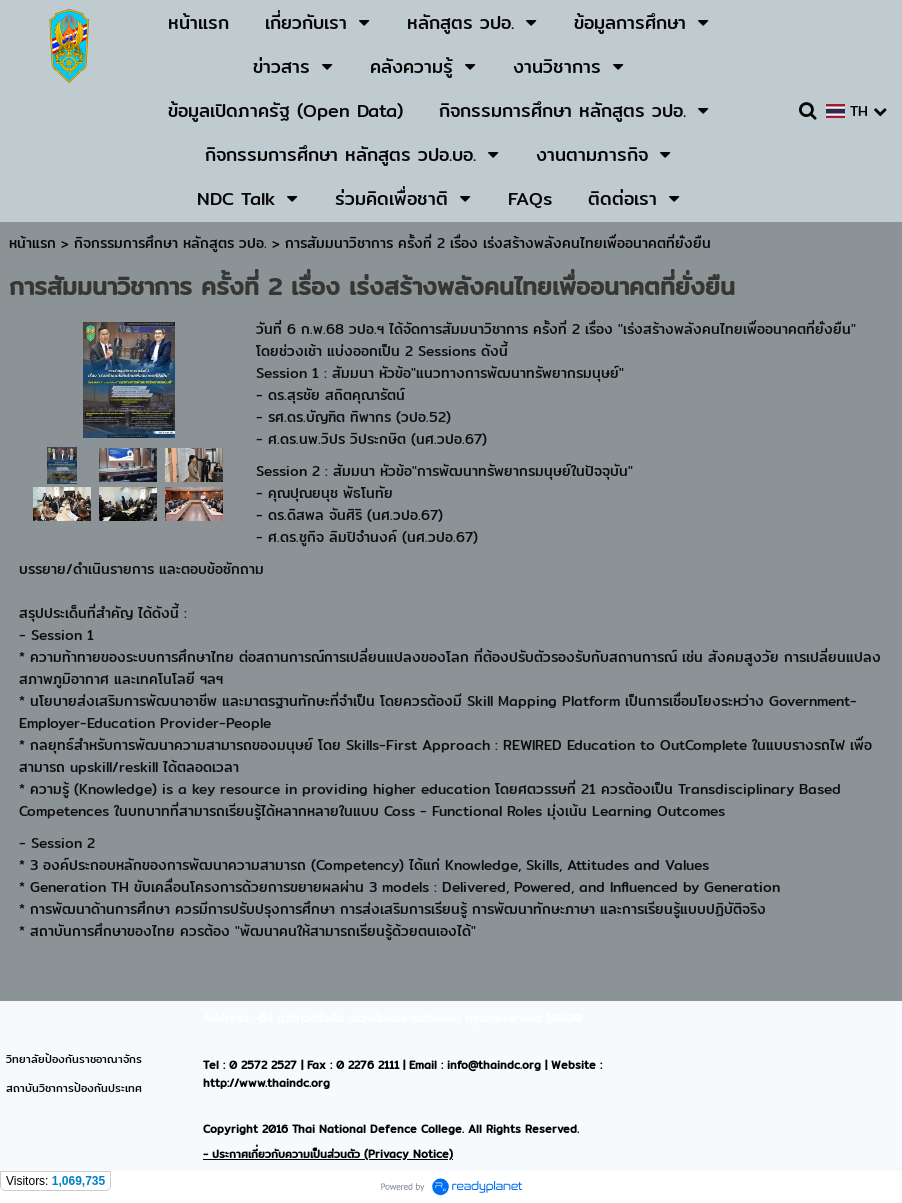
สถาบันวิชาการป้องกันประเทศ (74, 1088)
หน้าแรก (32, 243)
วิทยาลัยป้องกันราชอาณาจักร (74, 1059)
